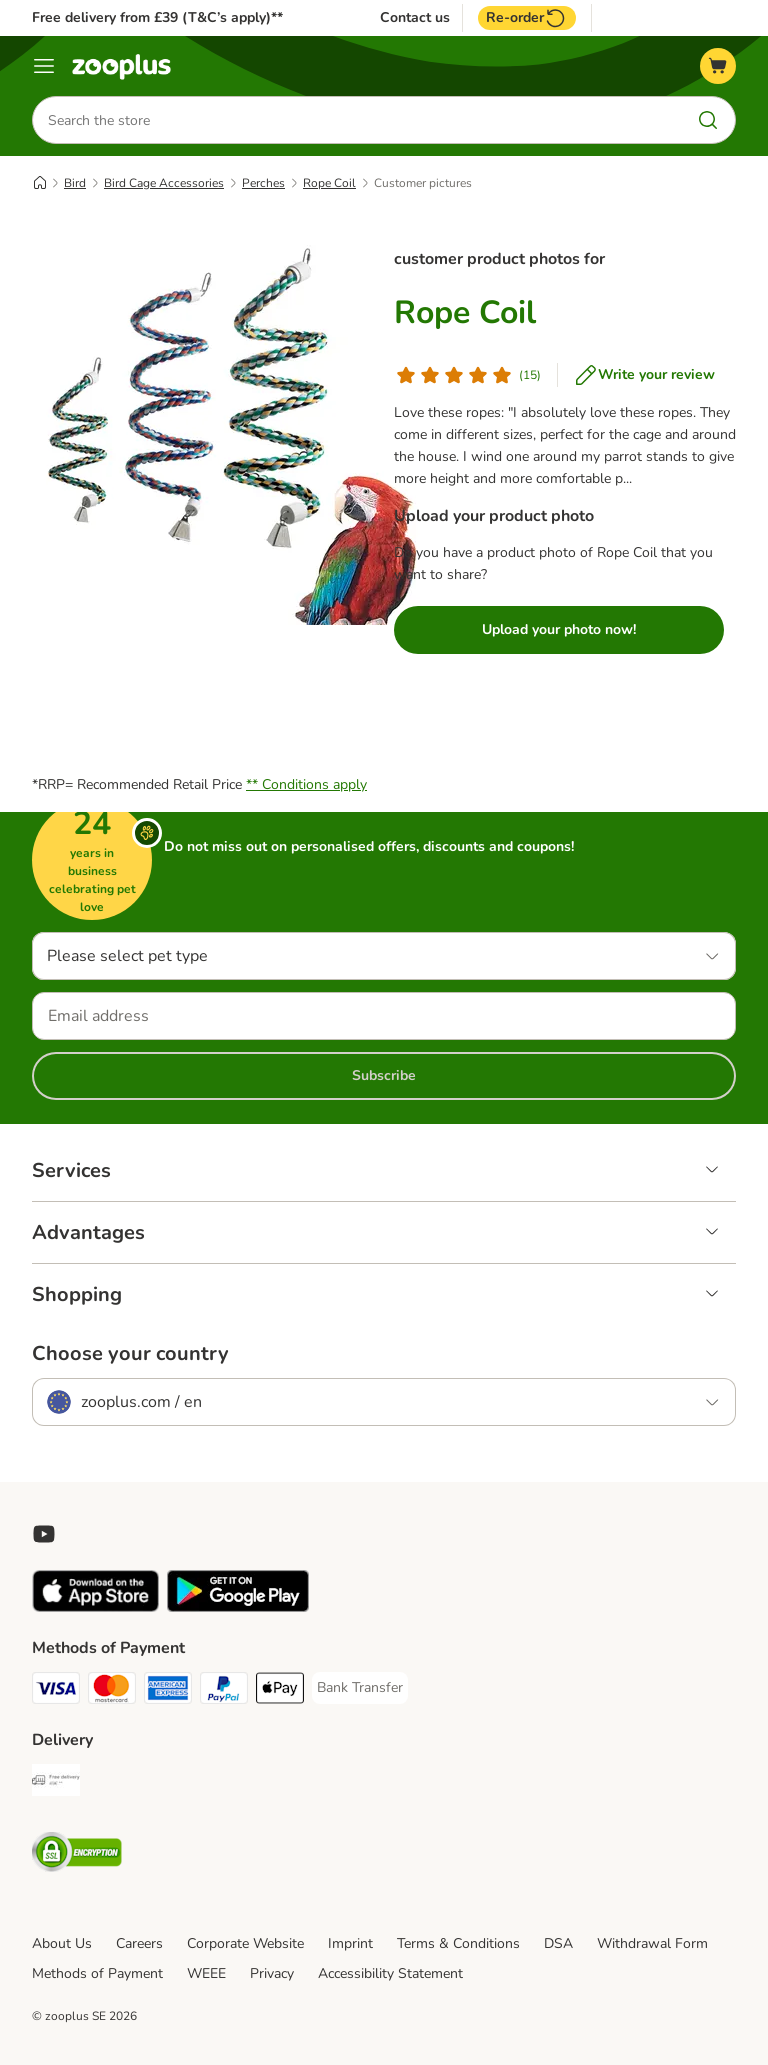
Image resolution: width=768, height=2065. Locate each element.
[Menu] (44, 66)
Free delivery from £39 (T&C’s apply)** (157, 17)
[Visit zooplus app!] (95, 1607)
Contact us (415, 18)
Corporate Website (245, 1943)
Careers (139, 1943)
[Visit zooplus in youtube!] (44, 1534)
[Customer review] (467, 375)
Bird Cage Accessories (164, 183)
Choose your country (130, 1354)
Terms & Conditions (458, 1943)
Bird (75, 183)
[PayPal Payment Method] (224, 1691)
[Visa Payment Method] (56, 1691)
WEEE (206, 1973)
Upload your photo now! (559, 629)
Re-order (527, 18)
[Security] (77, 1855)
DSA (558, 1943)
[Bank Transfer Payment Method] (360, 1688)
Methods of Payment (97, 1973)
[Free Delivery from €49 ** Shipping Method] (56, 1783)
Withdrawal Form (652, 1943)
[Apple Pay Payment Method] (280, 1691)
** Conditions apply (306, 784)
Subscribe (384, 1075)
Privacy (272, 1973)
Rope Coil (329, 183)
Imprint (350, 1943)
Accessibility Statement (390, 1973)
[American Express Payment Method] (168, 1691)
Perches (263, 183)
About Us (62, 1943)
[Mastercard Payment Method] (112, 1691)
